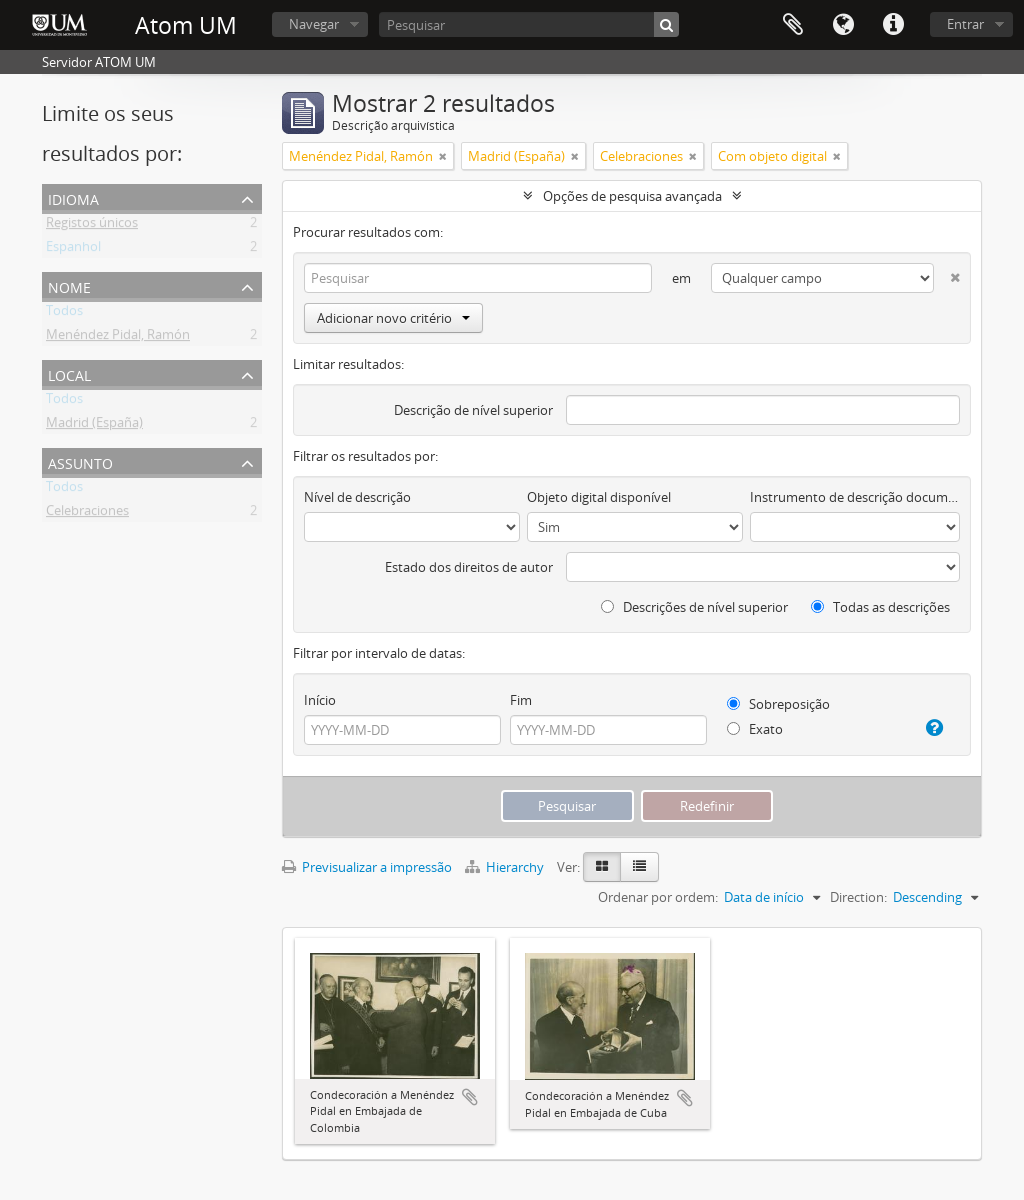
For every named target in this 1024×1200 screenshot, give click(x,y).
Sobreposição (778, 704)
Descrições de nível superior (694, 607)
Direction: (858, 897)
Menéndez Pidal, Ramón (118, 338)
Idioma (843, 25)
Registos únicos (92, 226)
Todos (64, 314)
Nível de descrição (357, 497)
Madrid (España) (94, 426)
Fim (521, 700)
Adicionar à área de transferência (470, 1097)
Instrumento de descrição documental (855, 497)
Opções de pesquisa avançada (632, 196)
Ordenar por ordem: (658, 897)
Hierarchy (506, 867)
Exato (755, 729)
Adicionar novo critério (393, 318)
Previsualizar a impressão (367, 867)
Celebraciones (87, 514)
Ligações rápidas (893, 25)
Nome (69, 285)
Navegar (314, 24)
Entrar (965, 24)
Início (320, 700)
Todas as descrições (880, 607)
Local (69, 373)
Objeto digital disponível (599, 497)
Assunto (80, 461)
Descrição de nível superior (473, 410)
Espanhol (73, 250)
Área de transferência (793, 25)
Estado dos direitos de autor (469, 567)
